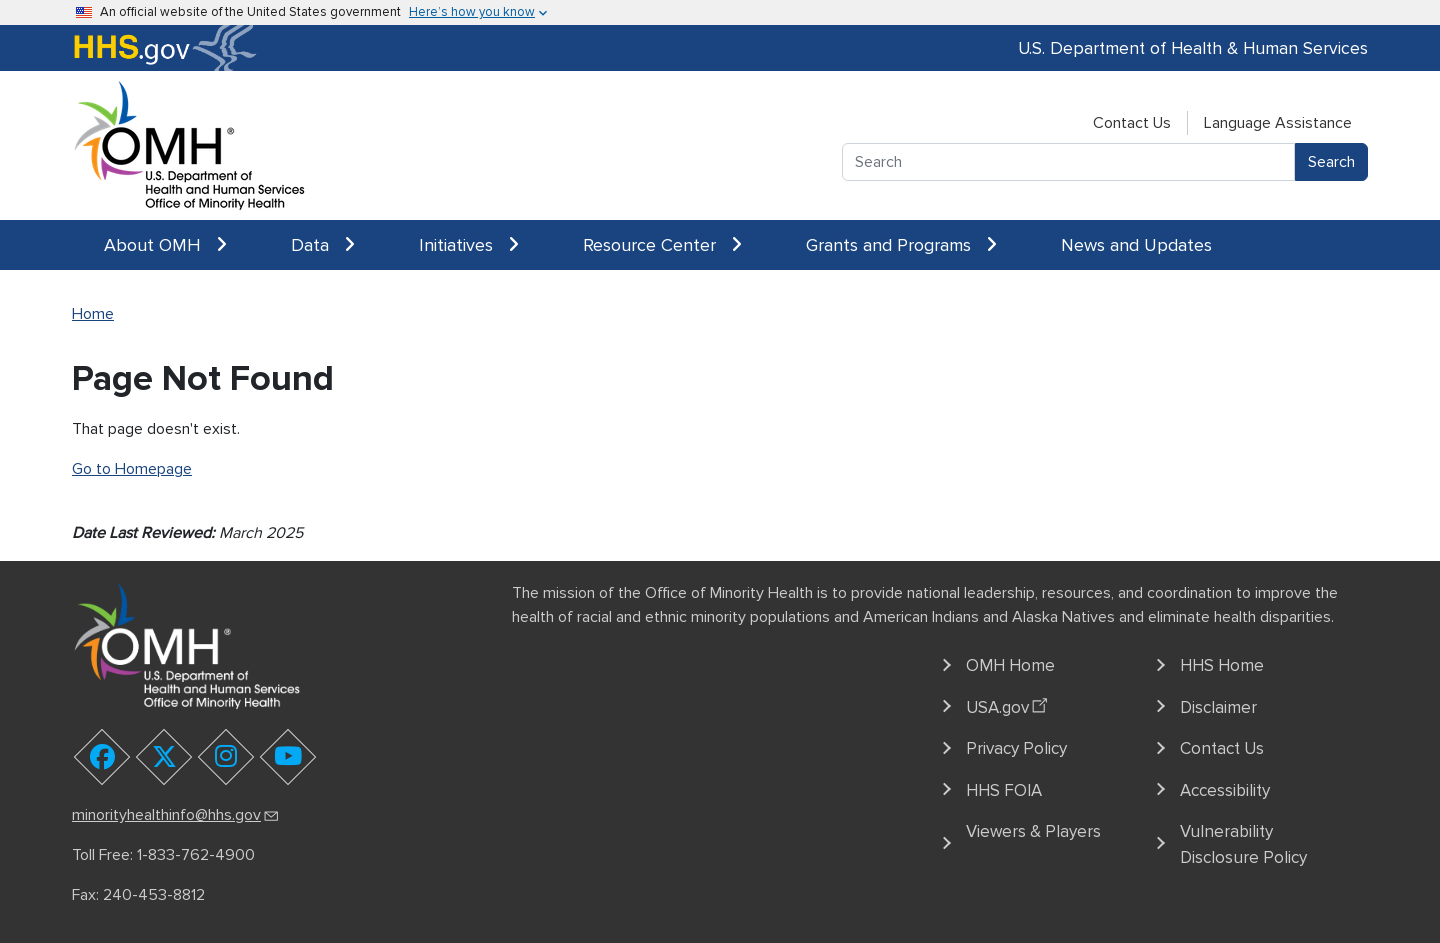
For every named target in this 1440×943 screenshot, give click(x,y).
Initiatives (469, 245)
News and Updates (1136, 245)
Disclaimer (1218, 707)
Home (93, 314)
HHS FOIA (1004, 790)
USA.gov (1009, 704)
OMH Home (1010, 665)
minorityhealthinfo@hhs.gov (176, 815)
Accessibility (1225, 790)
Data (323, 245)
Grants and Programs (901, 245)
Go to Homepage (132, 469)
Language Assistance (1278, 123)
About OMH (165, 245)
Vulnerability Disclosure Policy (1243, 844)
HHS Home (1222, 665)
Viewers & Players (1033, 831)
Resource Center (662, 245)
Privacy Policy (1016, 748)
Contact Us (1132, 123)
